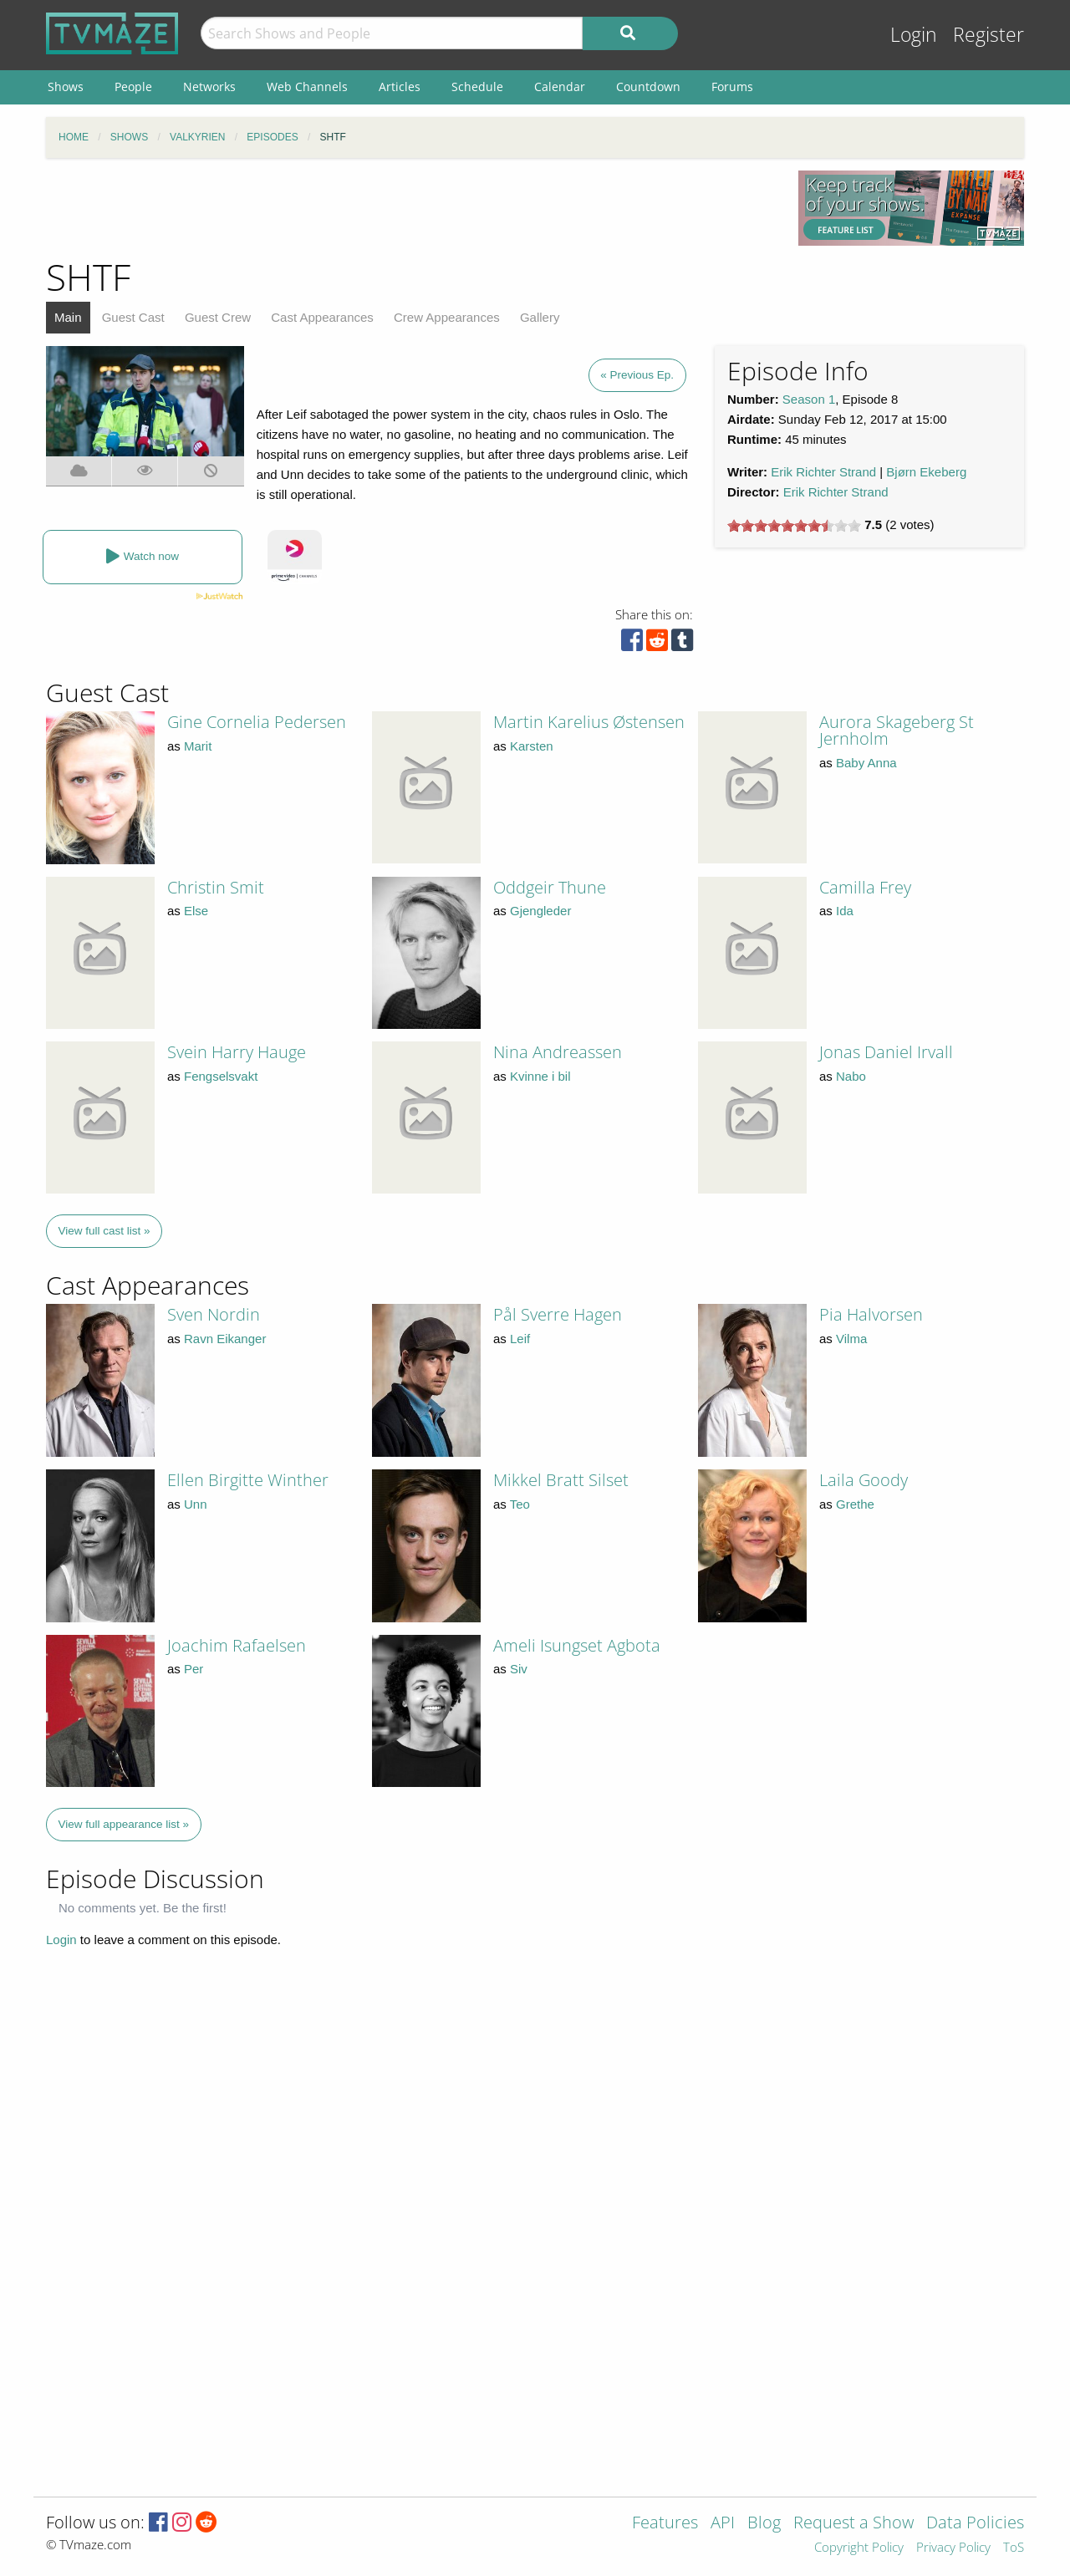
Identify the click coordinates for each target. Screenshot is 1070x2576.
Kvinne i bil (540, 1076)
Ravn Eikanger (225, 1338)
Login (913, 35)
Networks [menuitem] (209, 86)
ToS (1013, 2548)
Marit (197, 746)
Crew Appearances (447, 317)
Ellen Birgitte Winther (248, 1480)
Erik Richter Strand (823, 472)
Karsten (531, 746)
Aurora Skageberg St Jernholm (896, 730)
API (723, 2523)
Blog (764, 2523)
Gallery (540, 317)
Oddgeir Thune (549, 887)
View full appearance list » (124, 1824)
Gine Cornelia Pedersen (256, 721)
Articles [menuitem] (399, 86)
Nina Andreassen (557, 1052)
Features (665, 2523)
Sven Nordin (213, 1314)
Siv (518, 1669)
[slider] (794, 525)
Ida (844, 911)
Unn (195, 1504)
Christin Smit (215, 887)
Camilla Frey (865, 887)
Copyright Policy (859, 2548)
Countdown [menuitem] (648, 86)
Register (988, 35)
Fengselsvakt (220, 1076)
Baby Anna (866, 763)
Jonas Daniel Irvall (886, 1052)
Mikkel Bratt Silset (561, 1480)
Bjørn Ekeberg (926, 472)
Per (193, 1669)
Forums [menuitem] (732, 86)
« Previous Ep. (637, 375)
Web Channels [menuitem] (307, 86)
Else (196, 911)
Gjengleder (540, 911)
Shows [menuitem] (66, 86)
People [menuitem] (133, 86)
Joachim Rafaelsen (236, 1645)
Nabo (851, 1076)
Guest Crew (218, 317)
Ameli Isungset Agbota (576, 1645)
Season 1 (808, 399)
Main (68, 317)
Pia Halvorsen (871, 1314)
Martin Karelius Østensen (589, 721)
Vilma (851, 1338)
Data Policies (975, 2523)
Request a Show (853, 2523)
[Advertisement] (409, 208)
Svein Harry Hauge (236, 1052)
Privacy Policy (953, 2548)
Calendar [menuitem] (559, 86)
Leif (520, 1338)
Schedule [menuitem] (477, 86)
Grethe (855, 1504)
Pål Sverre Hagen (557, 1314)
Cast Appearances (322, 317)
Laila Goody (863, 1480)
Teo (520, 1504)
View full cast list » (104, 1230)
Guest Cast (133, 317)
